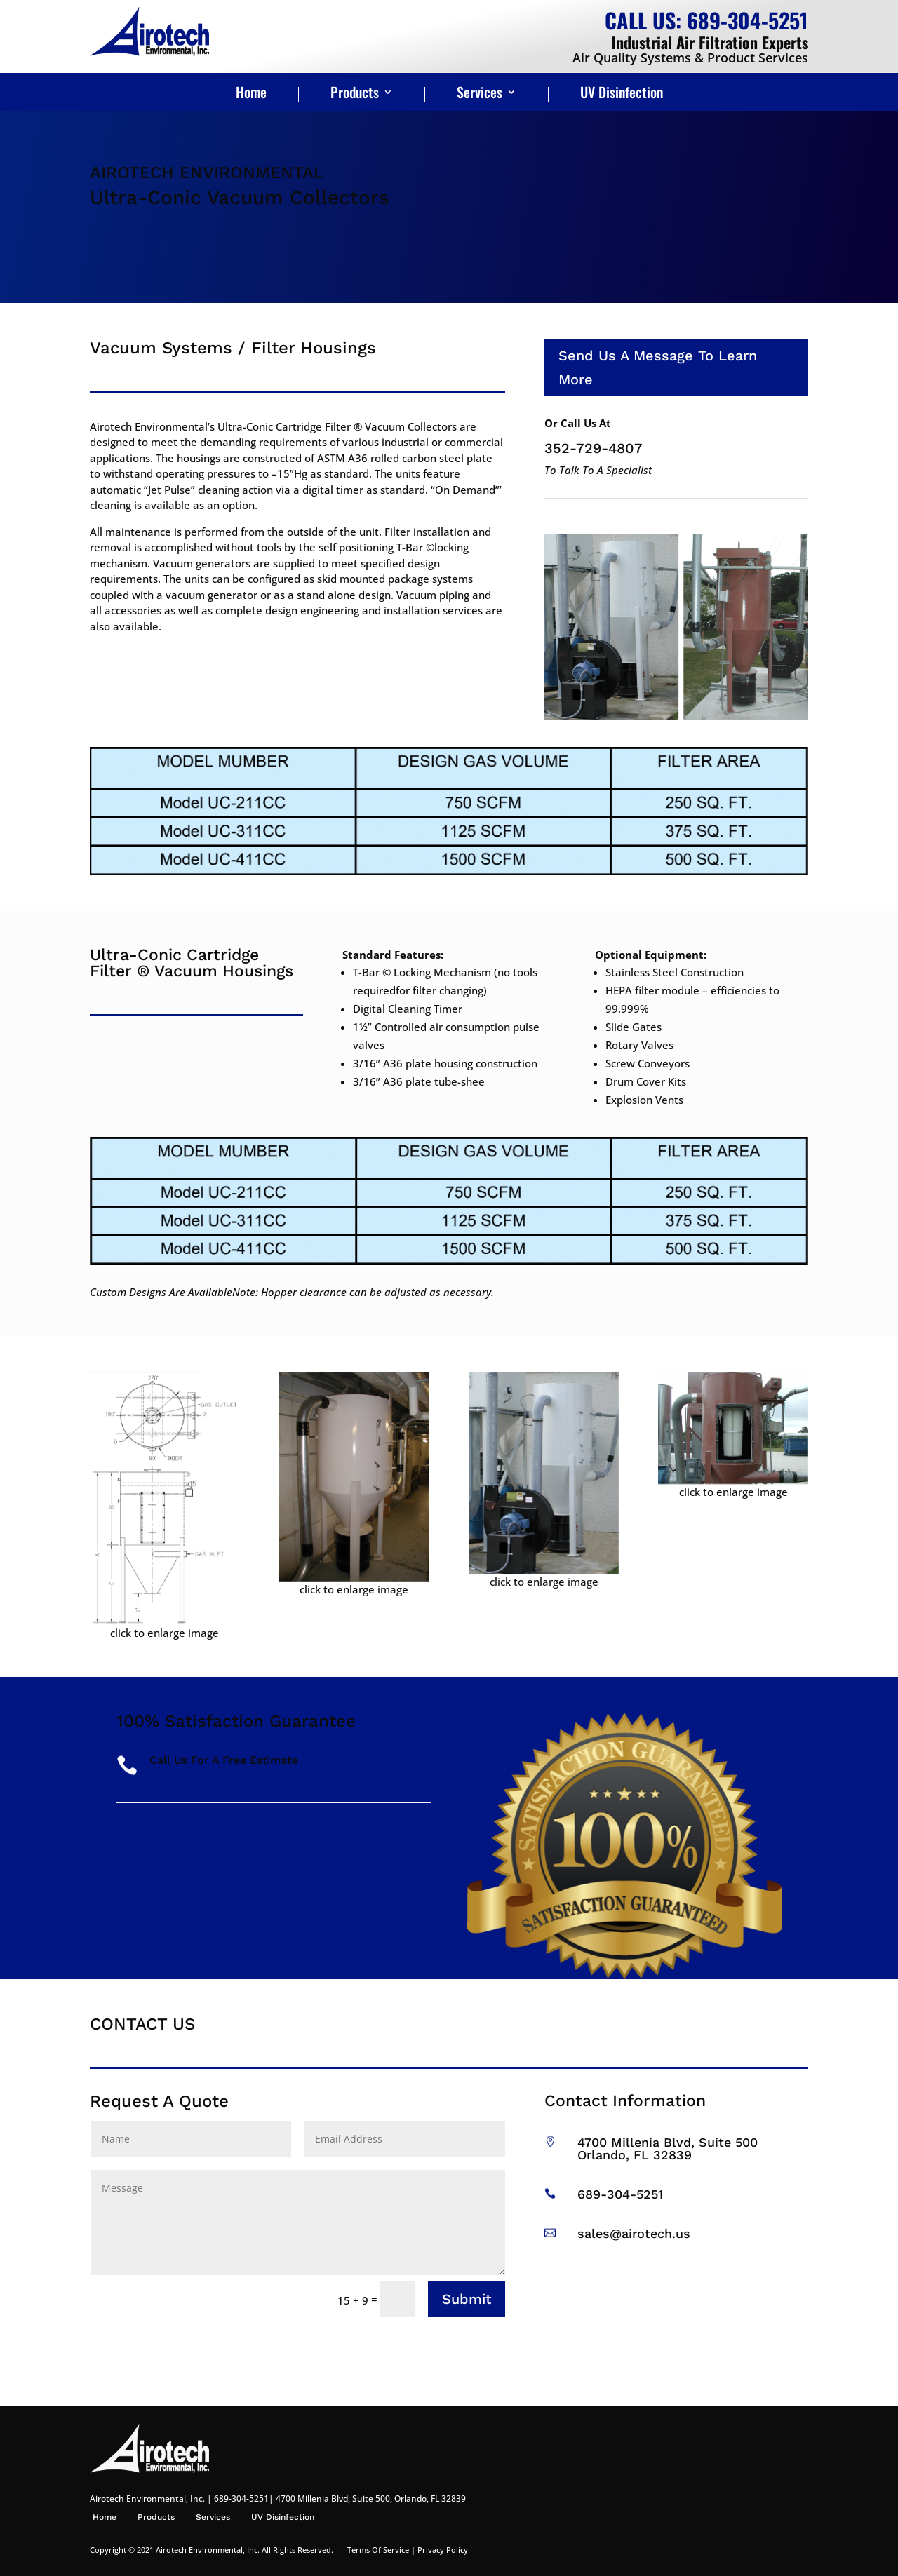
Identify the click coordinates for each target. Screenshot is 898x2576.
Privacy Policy (442, 2549)
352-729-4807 (593, 448)
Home (251, 94)
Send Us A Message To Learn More (657, 367)
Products (354, 94)
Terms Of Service (378, 2549)
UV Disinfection (621, 94)
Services (479, 94)
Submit (466, 2299)
